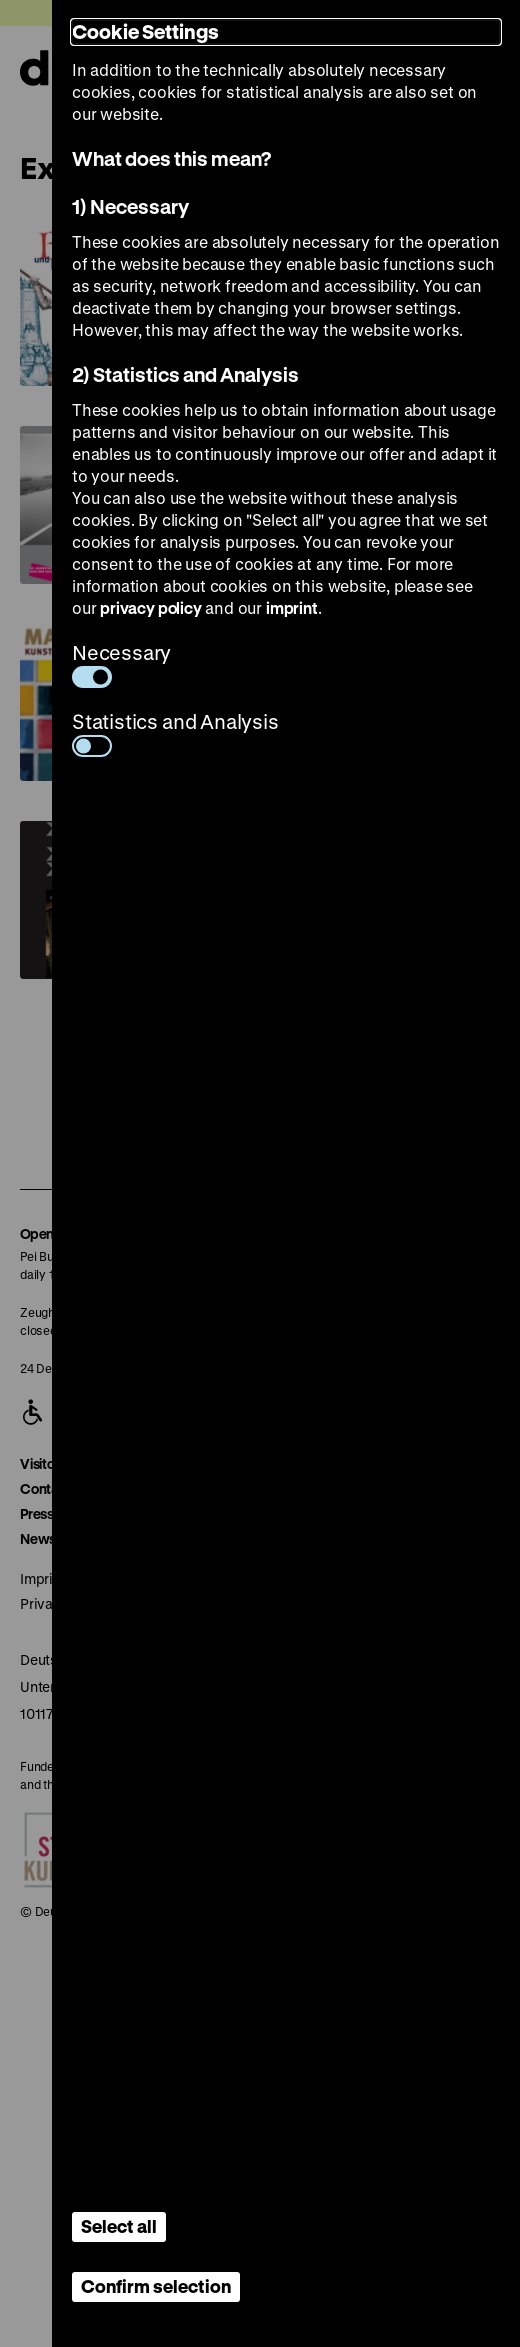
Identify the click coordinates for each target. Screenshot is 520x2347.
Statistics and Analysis (175, 732)
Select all (119, 2226)
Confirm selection (156, 2286)
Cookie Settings (145, 31)
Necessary (121, 663)
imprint (292, 607)
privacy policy (150, 607)
